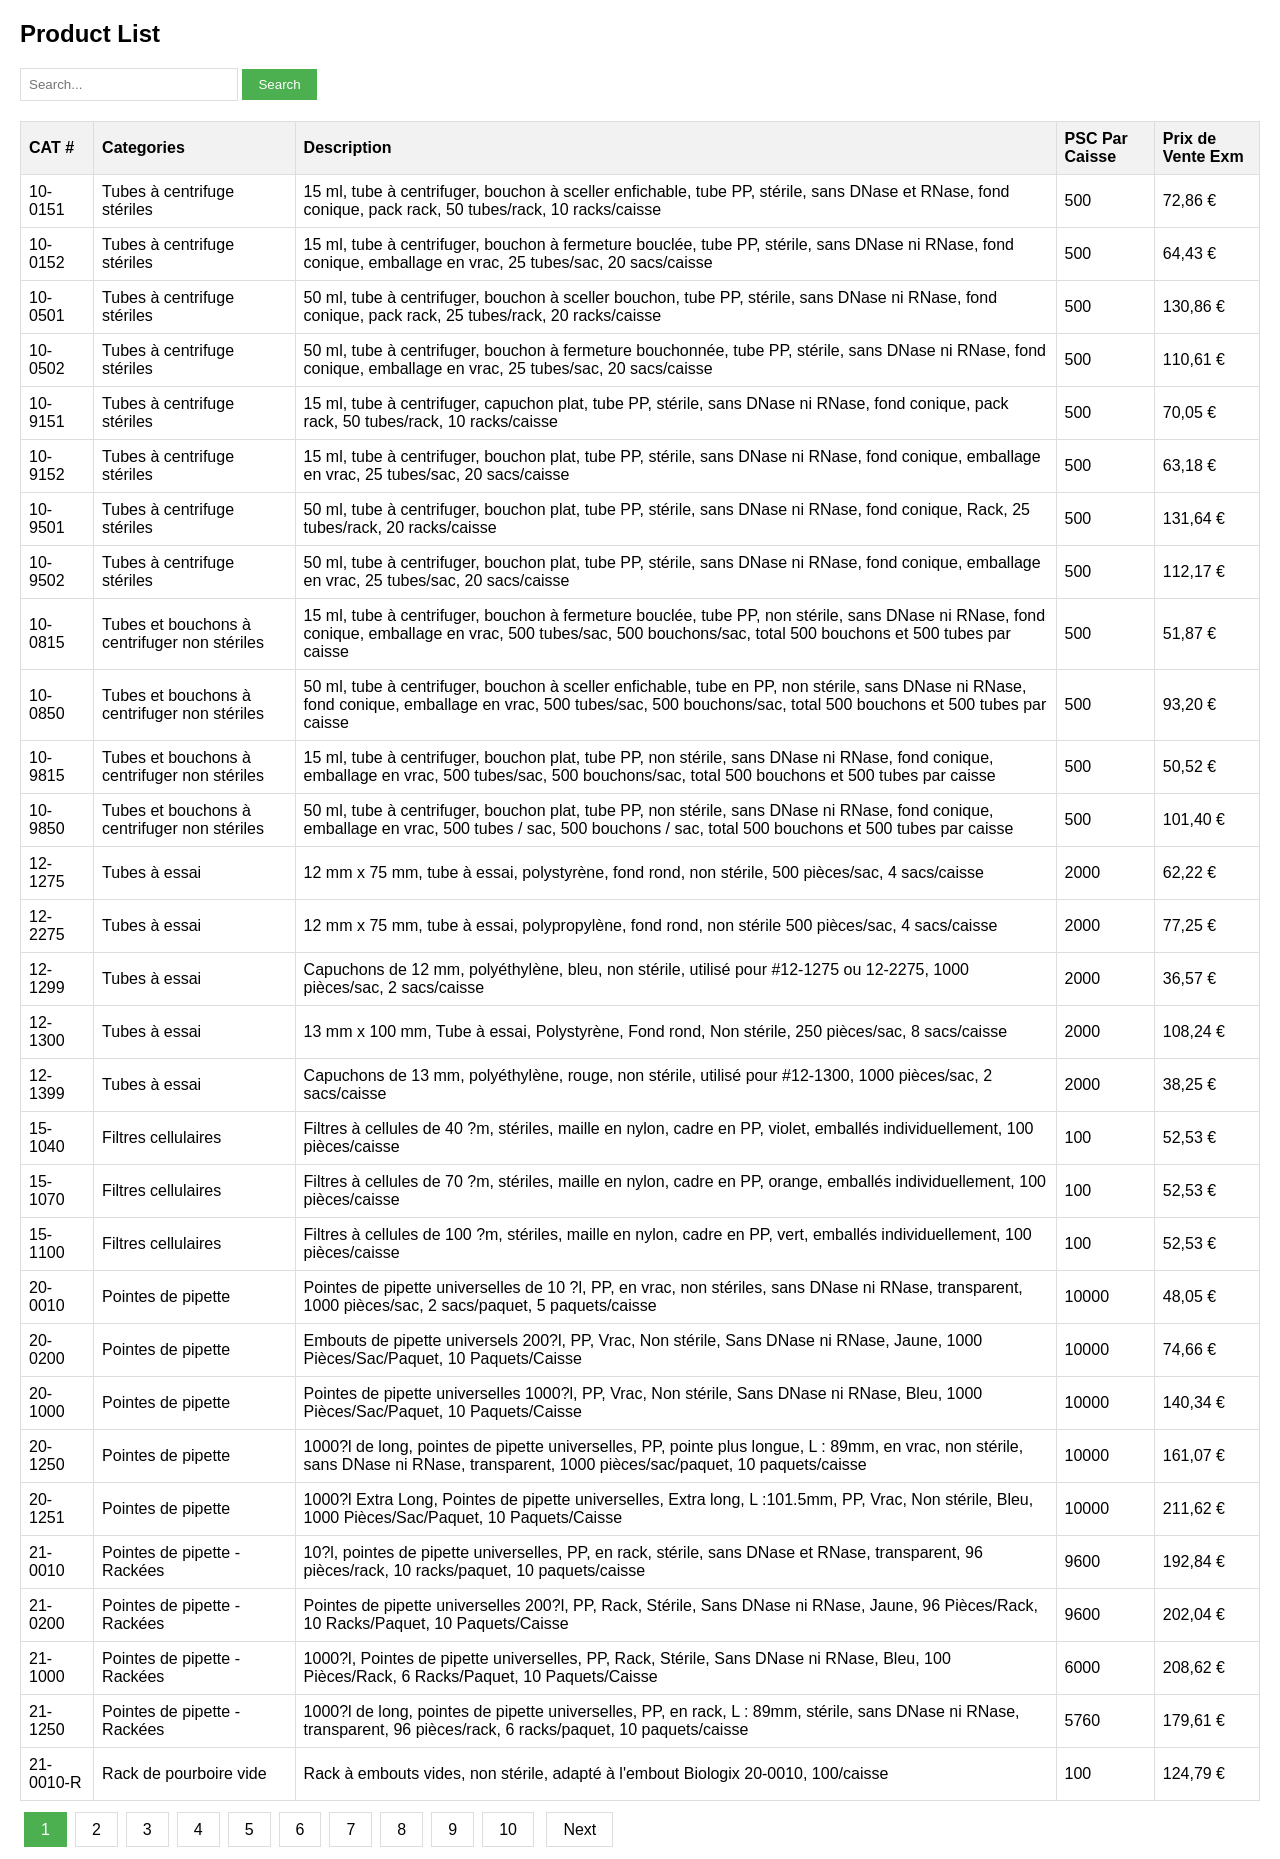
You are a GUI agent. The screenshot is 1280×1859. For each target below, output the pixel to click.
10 (508, 1829)
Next (579, 1829)
